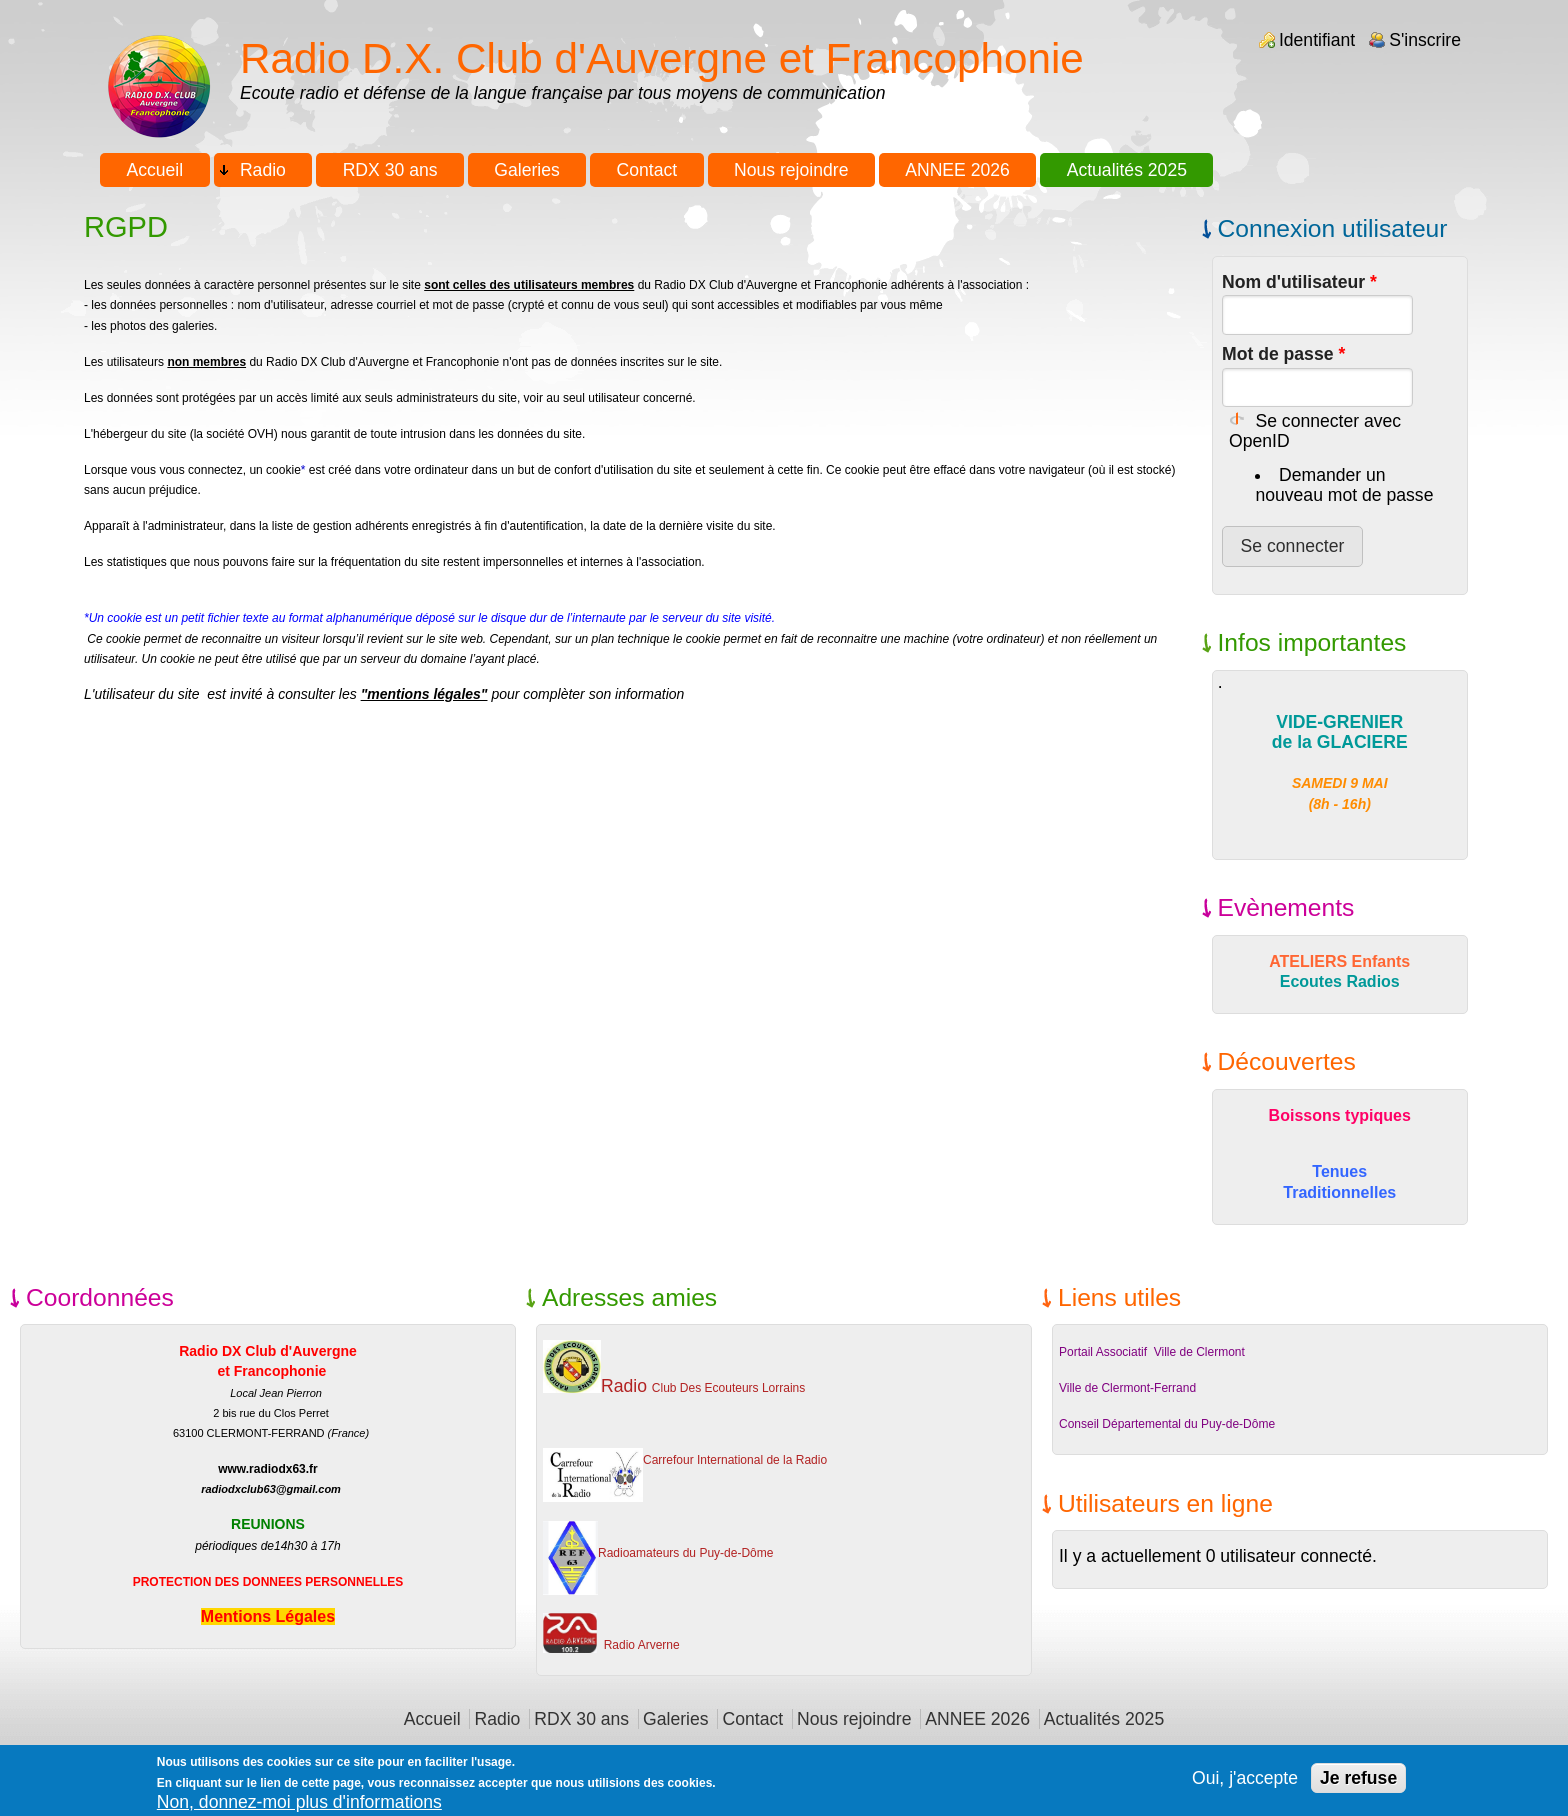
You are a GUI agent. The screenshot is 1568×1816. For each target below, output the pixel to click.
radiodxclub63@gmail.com (271, 1489)
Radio (263, 170)
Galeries (527, 170)
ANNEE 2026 (957, 170)
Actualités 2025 (1127, 170)
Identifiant (1317, 40)
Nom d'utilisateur (1299, 282)
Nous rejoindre (791, 170)
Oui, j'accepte (1245, 1785)
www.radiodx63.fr (268, 1469)
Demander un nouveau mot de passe (1344, 485)
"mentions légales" (424, 694)
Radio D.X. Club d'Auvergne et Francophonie (662, 58)
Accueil (154, 170)
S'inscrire (1425, 40)
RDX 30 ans (390, 170)
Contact (647, 170)
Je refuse (1358, 1785)
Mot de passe (1283, 354)
